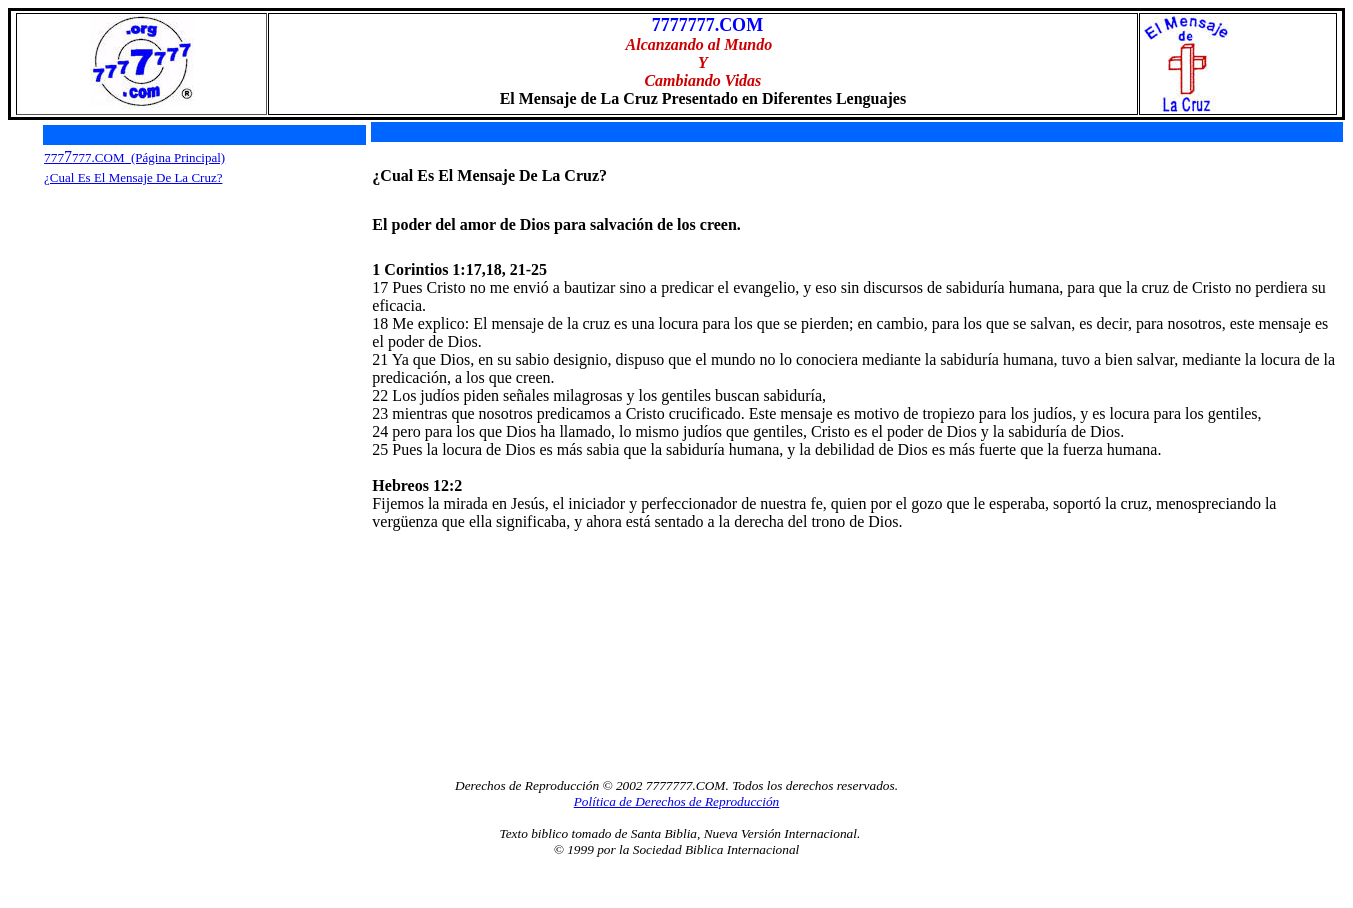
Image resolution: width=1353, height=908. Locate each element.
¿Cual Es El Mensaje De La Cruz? (133, 177)
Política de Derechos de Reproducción (677, 801)
